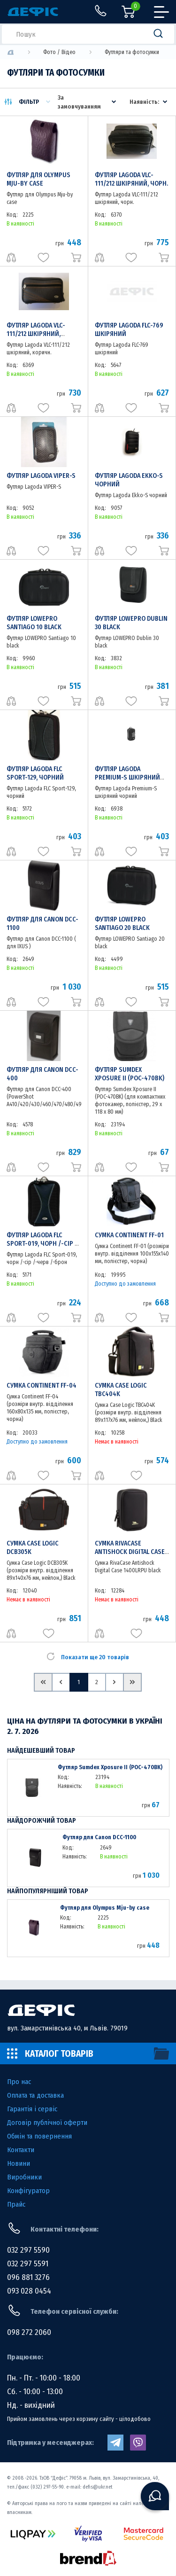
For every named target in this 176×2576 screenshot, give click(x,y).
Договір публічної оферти (47, 2122)
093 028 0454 (29, 2291)
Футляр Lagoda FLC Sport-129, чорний (35, 773)
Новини (18, 2163)
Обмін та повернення (39, 2136)
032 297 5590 (28, 2250)
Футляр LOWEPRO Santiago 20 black (122, 923)
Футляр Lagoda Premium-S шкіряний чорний (127, 777)
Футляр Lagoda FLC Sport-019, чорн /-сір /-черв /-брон (43, 1243)
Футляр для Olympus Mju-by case (38, 179)
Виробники (24, 2177)
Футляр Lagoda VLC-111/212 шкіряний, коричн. (36, 333)
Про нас (19, 2081)
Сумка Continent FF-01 (129, 1235)
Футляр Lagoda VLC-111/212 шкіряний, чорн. (131, 179)
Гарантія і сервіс (32, 2109)
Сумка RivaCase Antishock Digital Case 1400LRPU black (130, 1551)
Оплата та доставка (35, 2095)
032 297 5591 (27, 2263)
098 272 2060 (29, 2332)
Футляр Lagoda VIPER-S (41, 476)
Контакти (20, 2150)
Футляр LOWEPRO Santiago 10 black (34, 623)
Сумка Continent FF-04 (42, 1385)
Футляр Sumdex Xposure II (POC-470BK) (129, 1074)
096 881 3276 (28, 2277)
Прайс (16, 2204)
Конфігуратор (28, 2190)
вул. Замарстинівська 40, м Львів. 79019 (67, 2028)
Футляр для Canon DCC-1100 (99, 1837)
